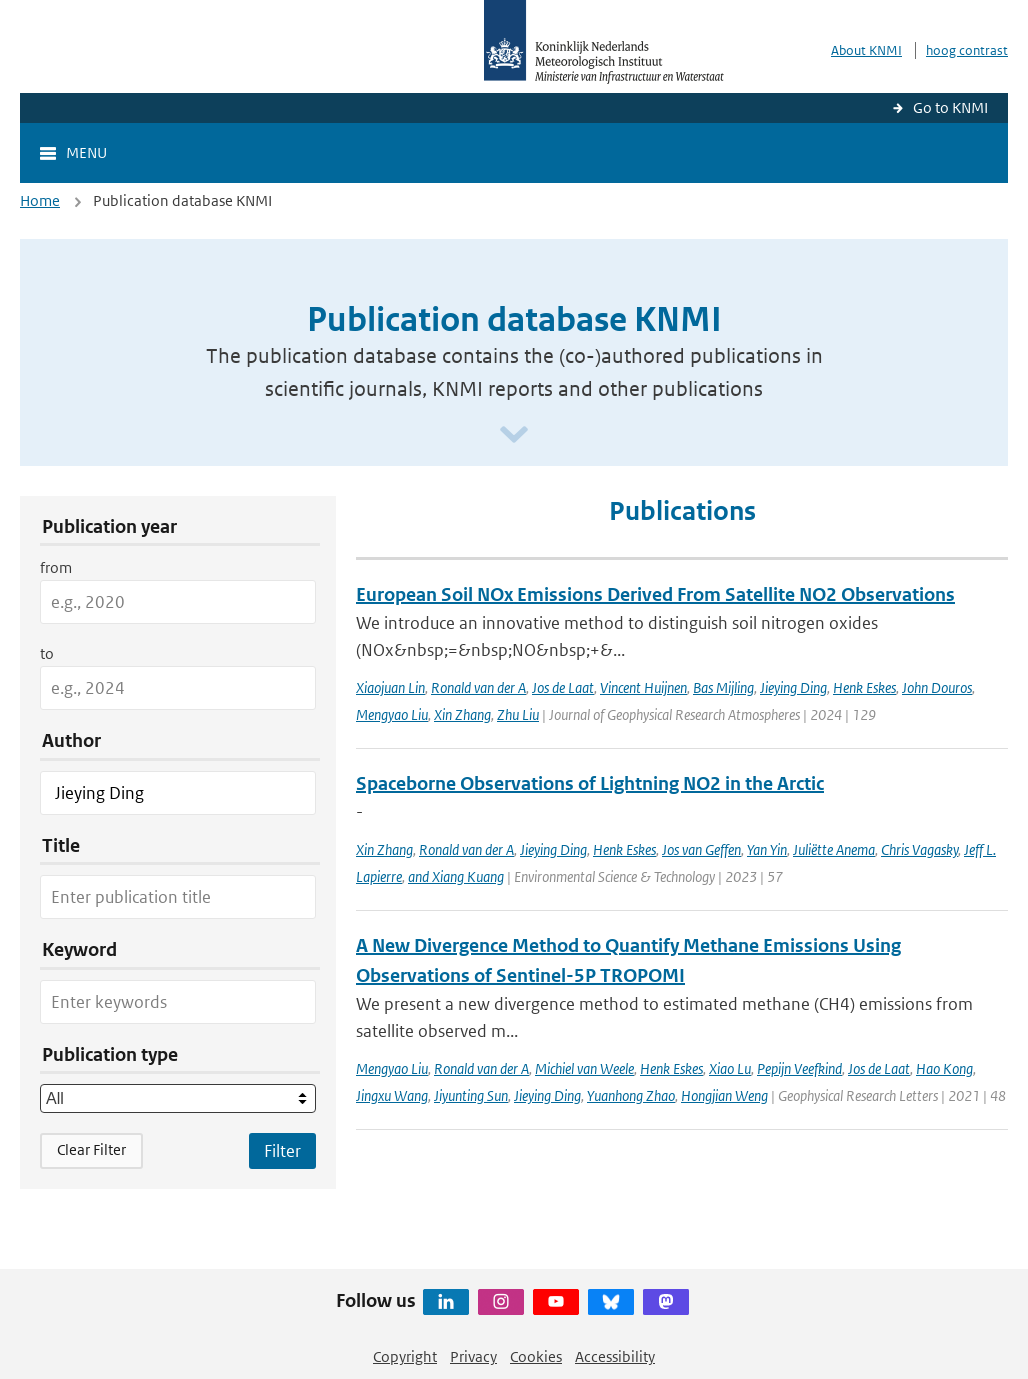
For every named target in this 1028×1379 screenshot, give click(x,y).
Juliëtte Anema (834, 849)
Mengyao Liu (392, 714)
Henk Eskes (864, 687)
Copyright (405, 1356)
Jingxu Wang (392, 1095)
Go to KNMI (950, 107)
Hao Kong (944, 1068)
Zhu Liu (518, 714)
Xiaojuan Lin (390, 687)
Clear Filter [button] (91, 1149)
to (47, 653)
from (56, 567)
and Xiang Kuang (456, 876)
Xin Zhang (462, 714)
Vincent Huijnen (643, 687)
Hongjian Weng (724, 1095)
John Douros (937, 687)
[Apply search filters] (282, 1151)
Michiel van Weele (584, 1068)
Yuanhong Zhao (631, 1095)
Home (40, 200)
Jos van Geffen (701, 849)
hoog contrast (967, 50)
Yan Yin (767, 849)
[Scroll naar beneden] (514, 435)
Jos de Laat (563, 687)
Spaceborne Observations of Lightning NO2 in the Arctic (590, 783)
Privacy (473, 1356)
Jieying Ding (793, 687)
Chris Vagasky (919, 849)
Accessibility (615, 1356)
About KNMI (866, 50)
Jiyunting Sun (471, 1095)
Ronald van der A (478, 687)
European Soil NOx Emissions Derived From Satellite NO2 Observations (655, 594)
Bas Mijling (723, 687)
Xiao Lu (730, 1068)
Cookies (536, 1356)
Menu (86, 152)
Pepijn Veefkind (799, 1068)
